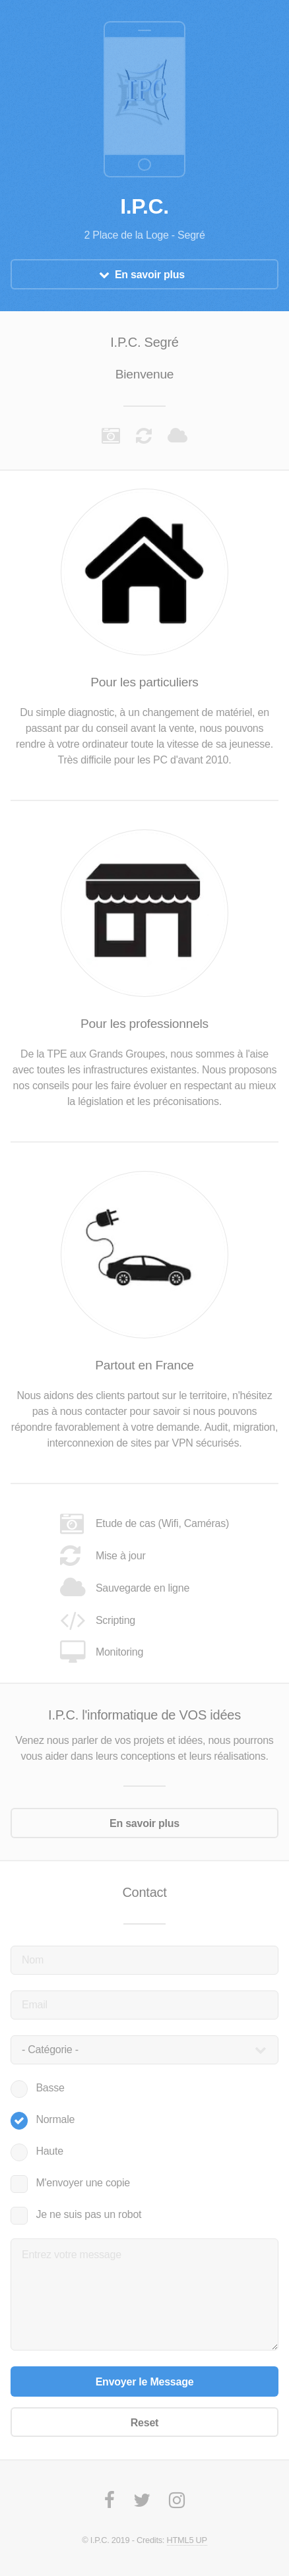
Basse (50, 2087)
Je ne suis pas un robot (88, 2214)
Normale (55, 2119)
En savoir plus (150, 274)
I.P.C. (144, 206)
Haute (49, 2151)
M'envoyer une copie (83, 2182)
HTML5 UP (187, 2540)
